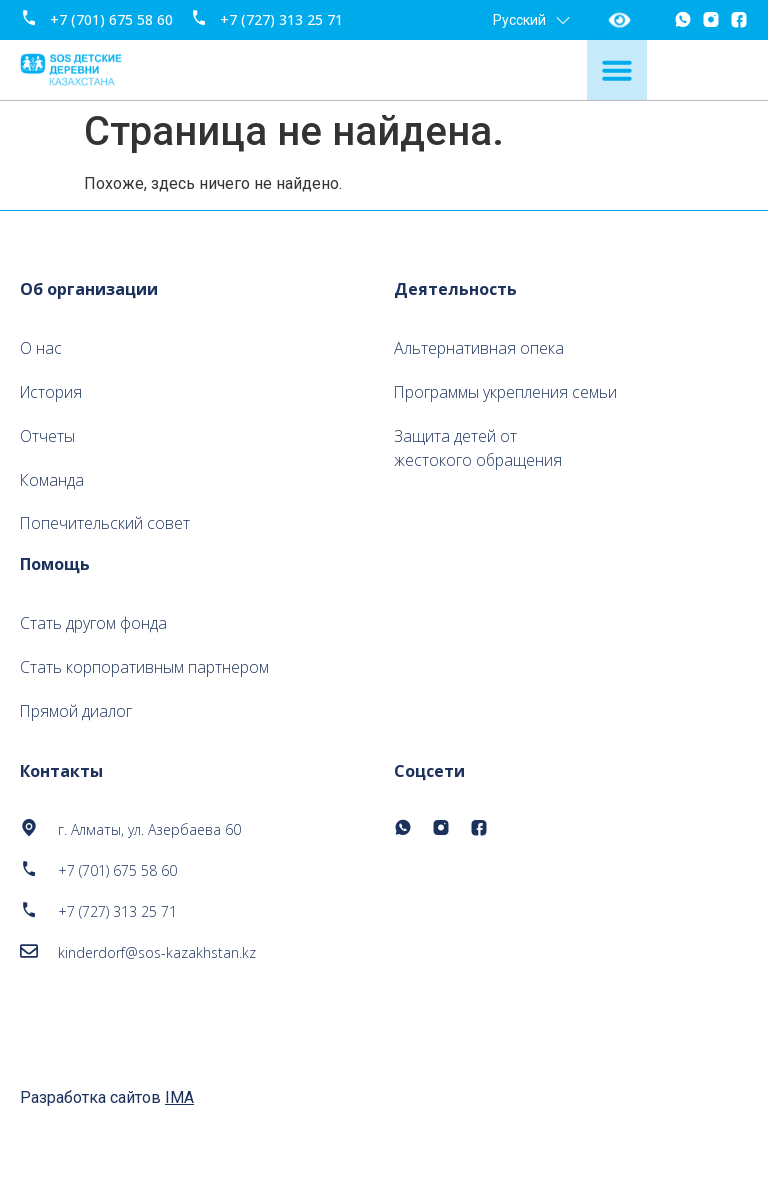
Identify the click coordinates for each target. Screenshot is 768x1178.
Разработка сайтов (107, 1099)
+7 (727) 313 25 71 (281, 19)
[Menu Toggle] (617, 70)
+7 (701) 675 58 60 (111, 19)
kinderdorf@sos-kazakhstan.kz (157, 954)
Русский (531, 20)
